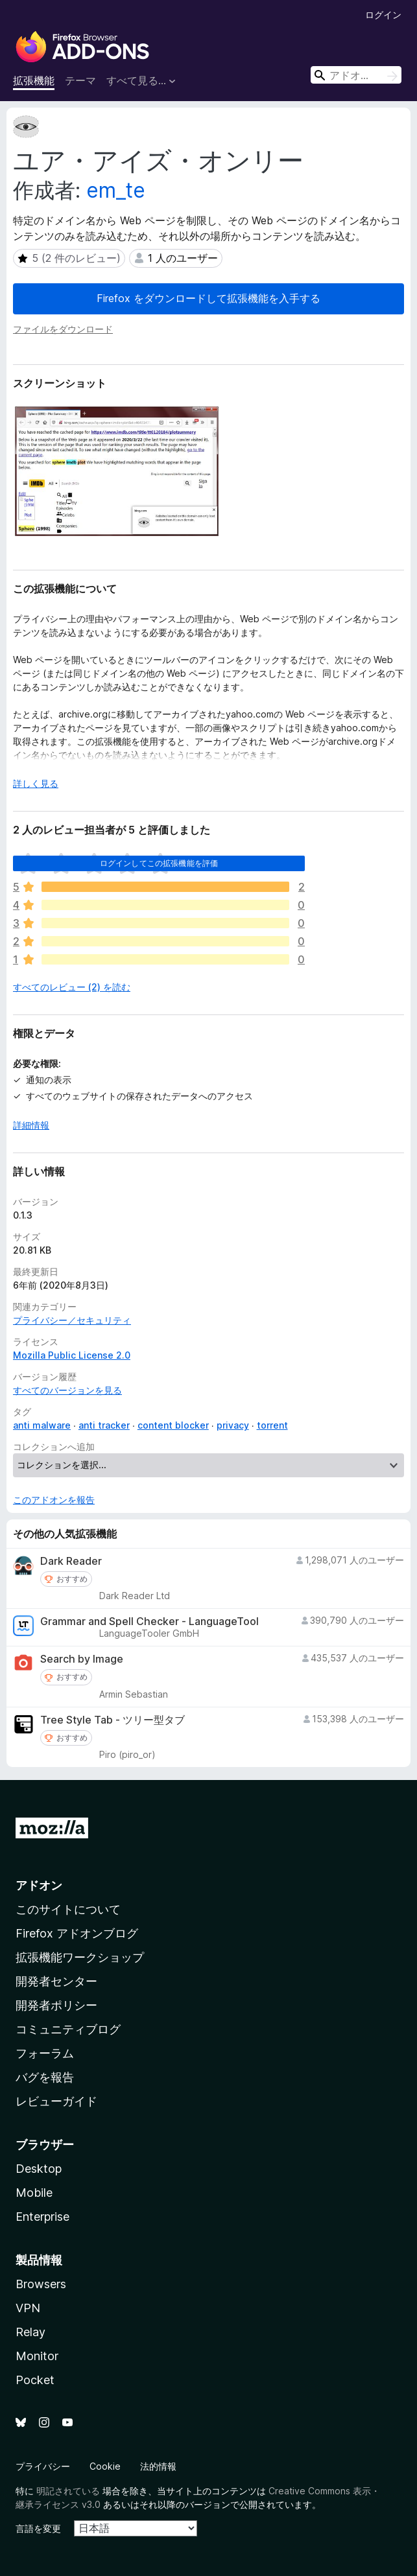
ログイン (383, 14)
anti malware (42, 1425)
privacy (233, 1425)
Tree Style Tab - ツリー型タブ (112, 1720)
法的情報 (158, 2466)
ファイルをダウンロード (63, 328)
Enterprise (42, 2216)
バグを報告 (45, 2077)
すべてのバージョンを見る (67, 1390)
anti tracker (104, 1425)
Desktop (39, 2168)
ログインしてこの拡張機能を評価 (159, 863)
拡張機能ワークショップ (80, 1957)
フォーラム (45, 2053)
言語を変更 (38, 2528)
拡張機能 (33, 80)
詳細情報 (31, 1124)
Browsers (41, 2284)
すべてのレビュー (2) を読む (71, 986)
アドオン (39, 1885)
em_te (115, 190)
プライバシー (43, 2466)
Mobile (34, 2192)
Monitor (37, 2356)
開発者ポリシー (56, 2005)
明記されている (68, 2490)
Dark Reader (71, 1561)
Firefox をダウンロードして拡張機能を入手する (208, 298)
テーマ (80, 80)
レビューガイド (56, 2101)
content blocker (173, 1425)
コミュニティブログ (68, 2029)
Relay (30, 2332)
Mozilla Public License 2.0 (71, 1355)
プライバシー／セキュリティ (72, 1320)
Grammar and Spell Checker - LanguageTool (149, 1621)
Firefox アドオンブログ (77, 1933)
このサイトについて (68, 1909)
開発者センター (56, 1981)
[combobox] (356, 75)
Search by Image (81, 1659)
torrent (272, 1425)
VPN (28, 2308)
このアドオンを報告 (54, 1499)
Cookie (105, 2466)
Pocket (35, 2380)
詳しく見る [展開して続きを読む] (35, 783)
